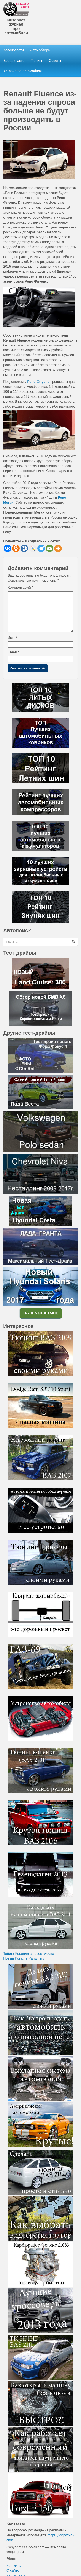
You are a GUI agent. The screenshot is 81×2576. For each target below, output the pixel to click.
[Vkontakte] (7, 549)
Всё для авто (13, 61)
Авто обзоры (40, 50)
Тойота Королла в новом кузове (28, 1954)
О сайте (12, 2571)
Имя (12, 638)
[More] (58, 549)
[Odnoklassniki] (16, 549)
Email (13, 653)
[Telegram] (41, 549)
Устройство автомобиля (22, 71)
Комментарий (20, 588)
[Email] (49, 549)
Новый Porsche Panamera (23, 1959)
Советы (55, 61)
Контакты (13, 2566)
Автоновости (13, 50)
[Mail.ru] (24, 549)
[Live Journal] (33, 549)
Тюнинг (37, 61)
